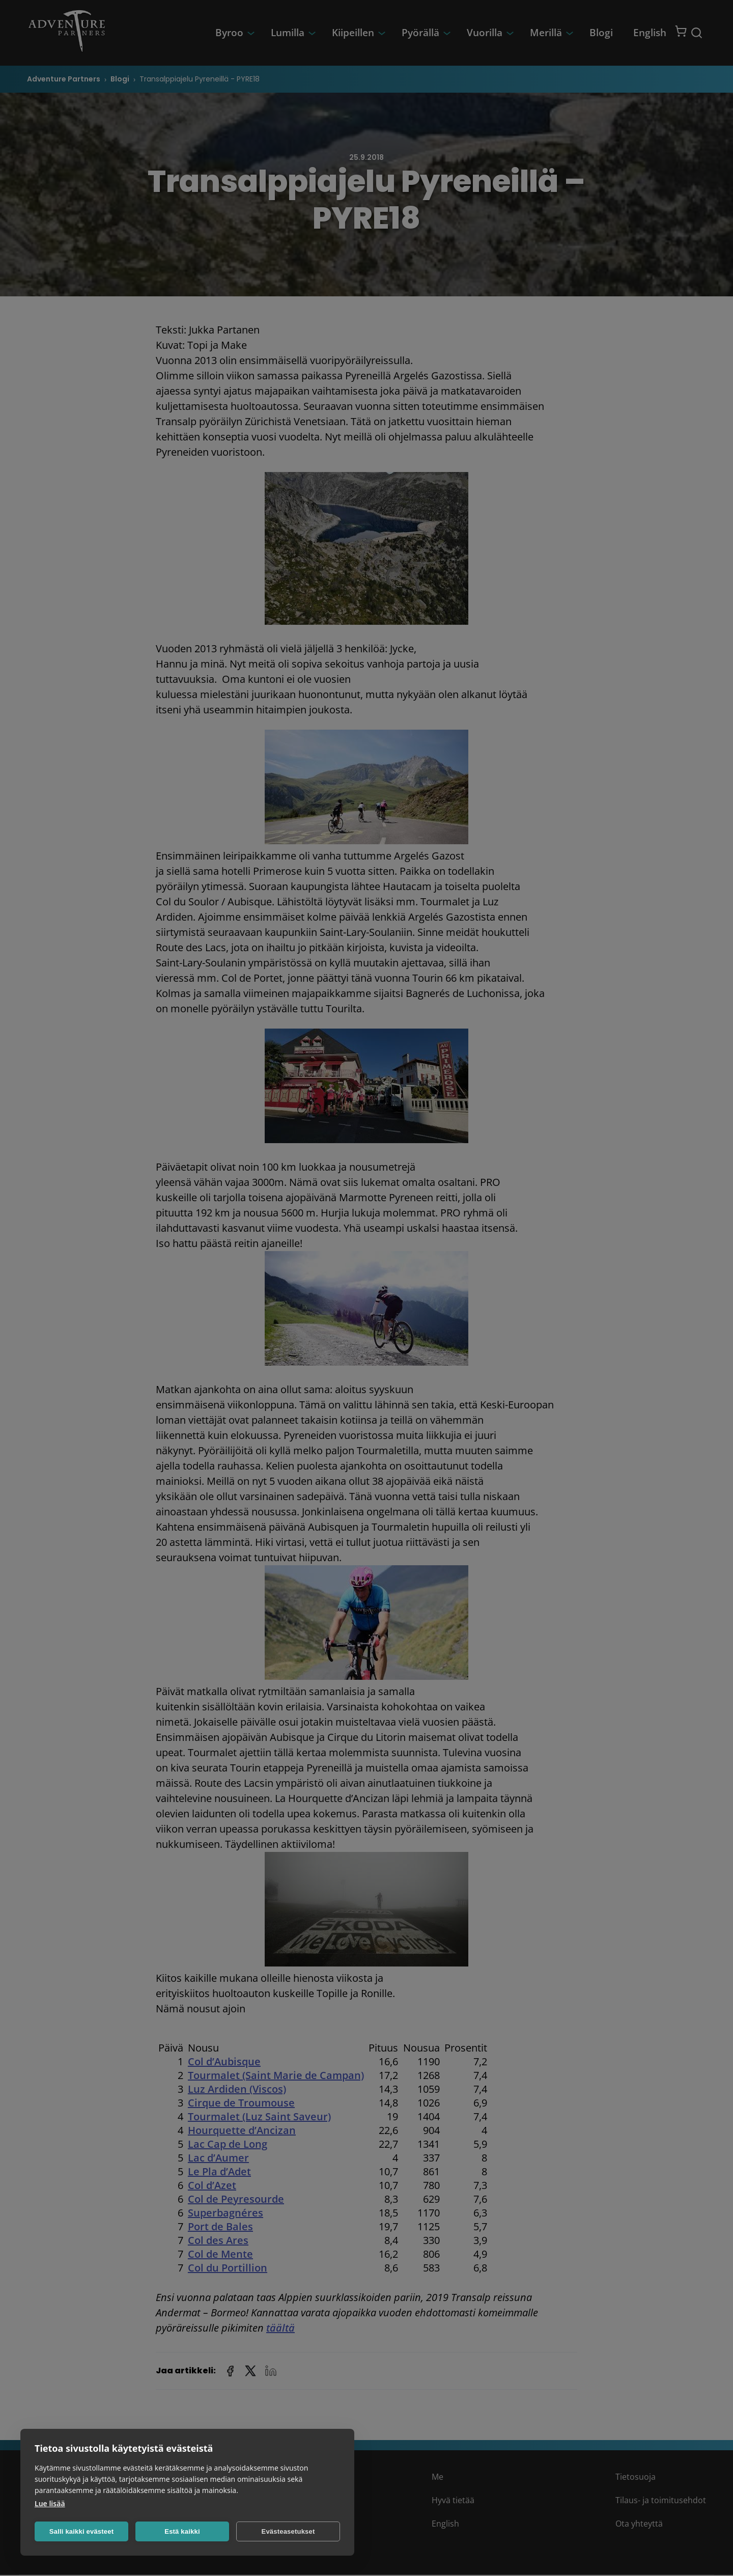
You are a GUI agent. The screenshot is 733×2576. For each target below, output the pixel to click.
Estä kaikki (182, 2531)
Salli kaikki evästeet (81, 2531)
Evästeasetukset (288, 2531)
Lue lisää (50, 2503)
